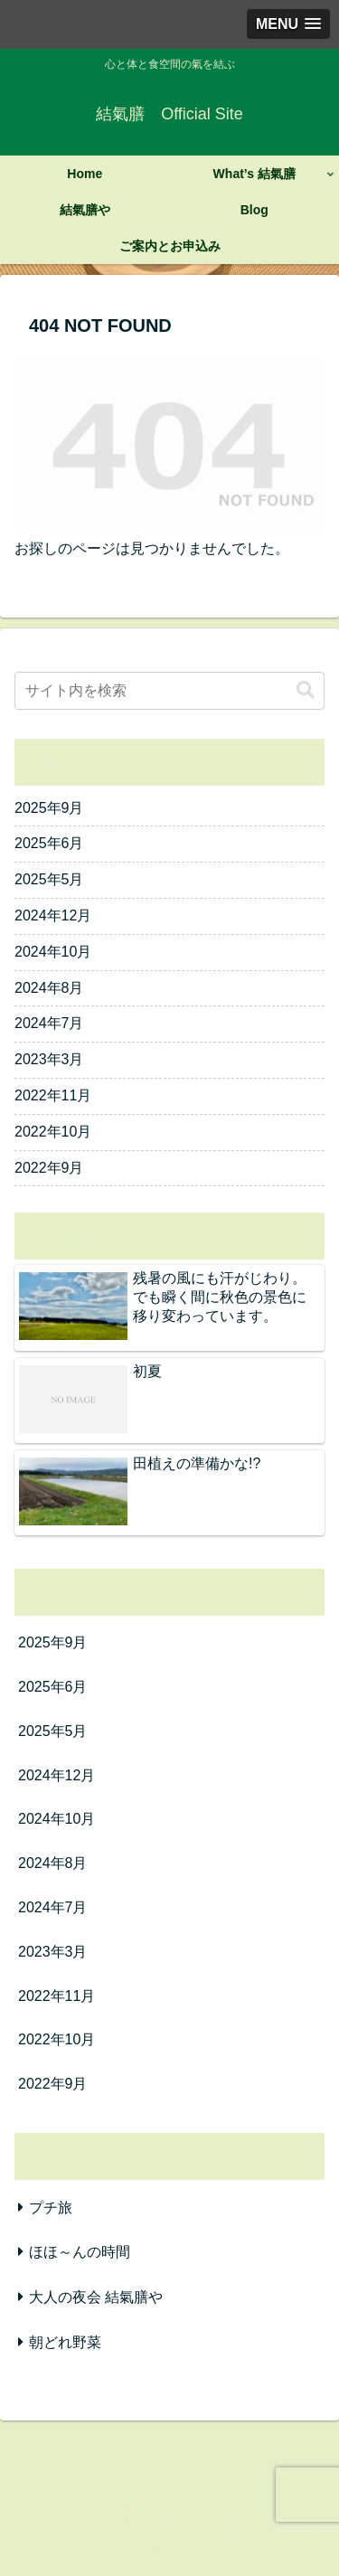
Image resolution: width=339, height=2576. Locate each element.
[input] (169, 691)
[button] (305, 690)
